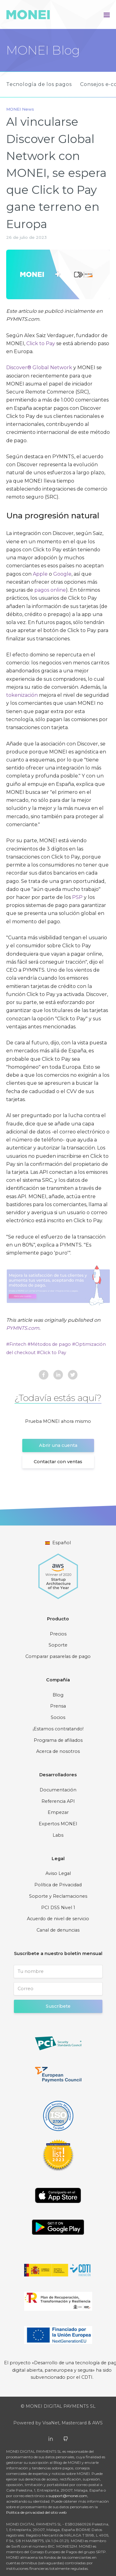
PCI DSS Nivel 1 (58, 1907)
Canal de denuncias (58, 1930)
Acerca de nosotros (58, 1751)
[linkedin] (58, 1376)
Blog (58, 1695)
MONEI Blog (43, 50)
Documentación (58, 1790)
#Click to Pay (51, 1352)
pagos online (50, 590)
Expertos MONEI (58, 1824)
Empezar (58, 1812)
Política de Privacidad (58, 1885)
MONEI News (20, 109)
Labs (58, 1835)
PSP (77, 897)
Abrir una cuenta (58, 1445)
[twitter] (73, 1376)
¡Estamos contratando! (58, 1729)
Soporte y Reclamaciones (58, 1896)
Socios (58, 1717)
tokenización (22, 695)
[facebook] (44, 1376)
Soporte (58, 1645)
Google (62, 574)
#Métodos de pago (50, 1344)
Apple (40, 574)
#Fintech (17, 1344)
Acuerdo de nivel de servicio (58, 1918)
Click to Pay (40, 343)
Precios (58, 1634)
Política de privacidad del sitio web (36, 2512)
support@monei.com (68, 2495)
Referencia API (58, 1801)
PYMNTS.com (22, 1328)
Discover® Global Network (39, 367)
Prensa (58, 1706)
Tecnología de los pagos (38, 84)
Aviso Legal (58, 1873)
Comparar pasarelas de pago (58, 1656)
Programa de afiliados (58, 1740)
